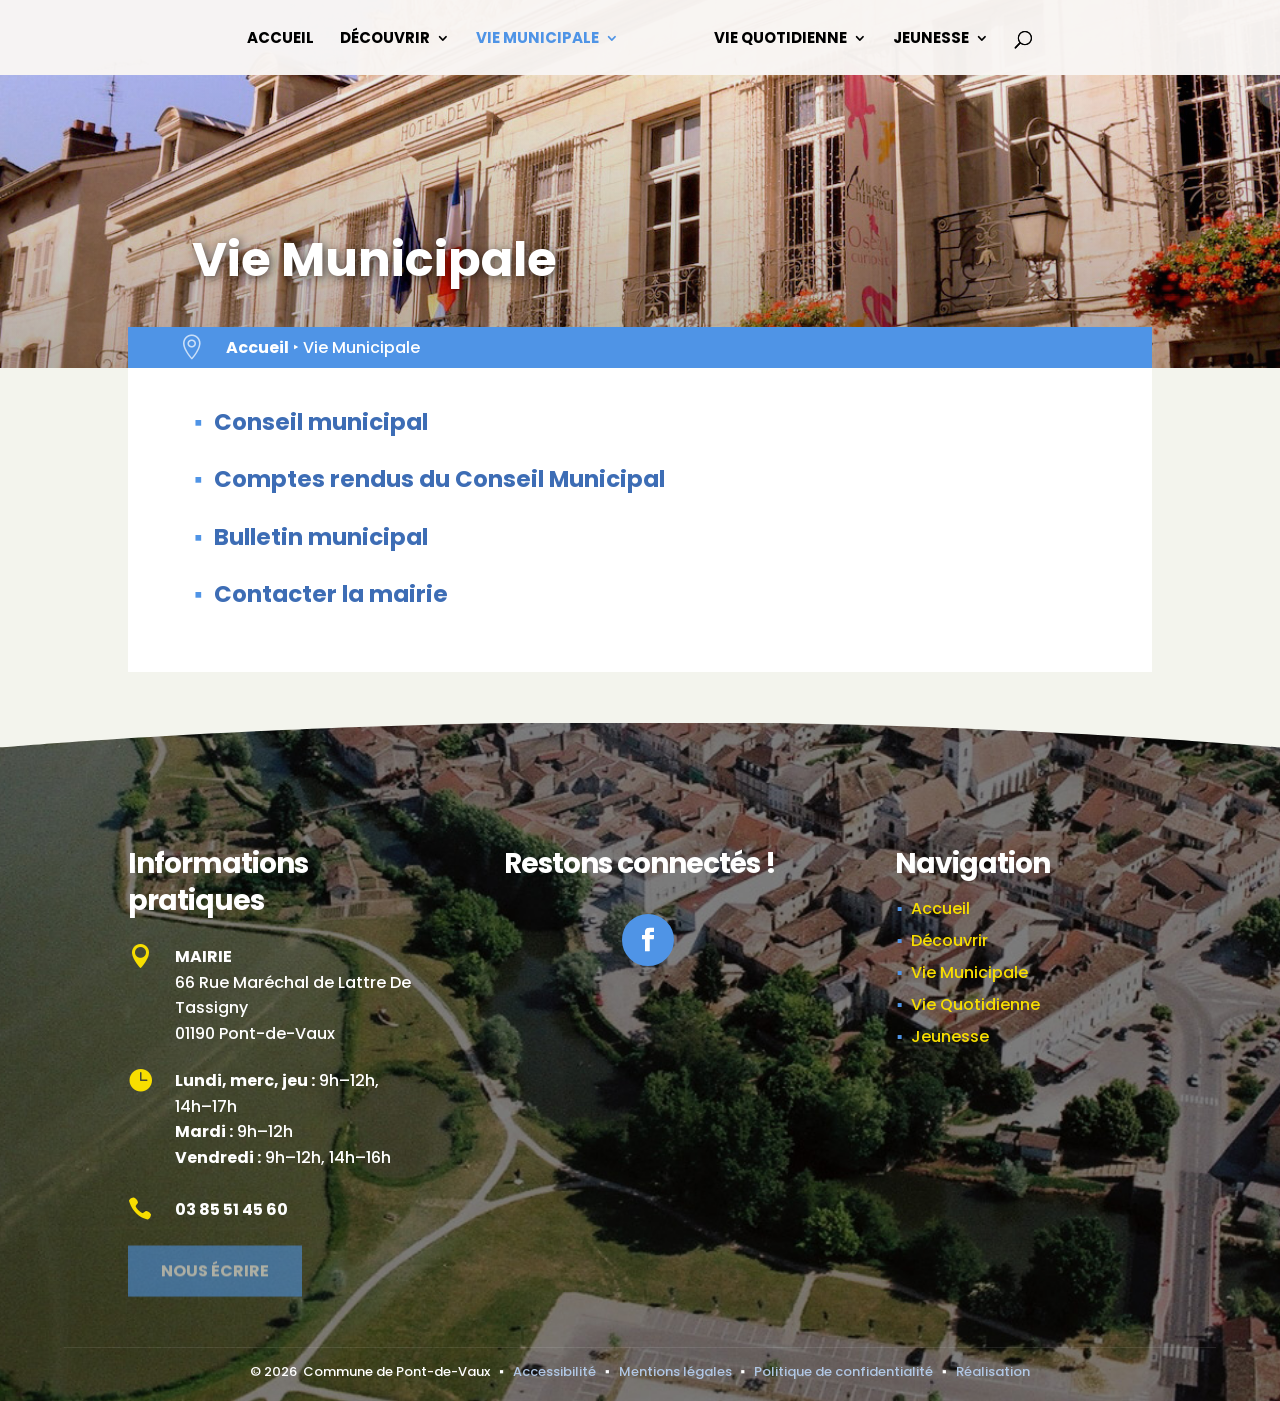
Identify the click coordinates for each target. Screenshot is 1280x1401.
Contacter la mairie (331, 594)
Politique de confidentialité (843, 1371)
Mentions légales (675, 1371)
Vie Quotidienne (780, 39)
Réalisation (993, 1371)
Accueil (280, 39)
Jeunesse (931, 39)
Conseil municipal (321, 422)
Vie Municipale (537, 39)
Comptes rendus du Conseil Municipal (439, 479)
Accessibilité (554, 1371)
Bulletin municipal (321, 537)
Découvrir (385, 39)
